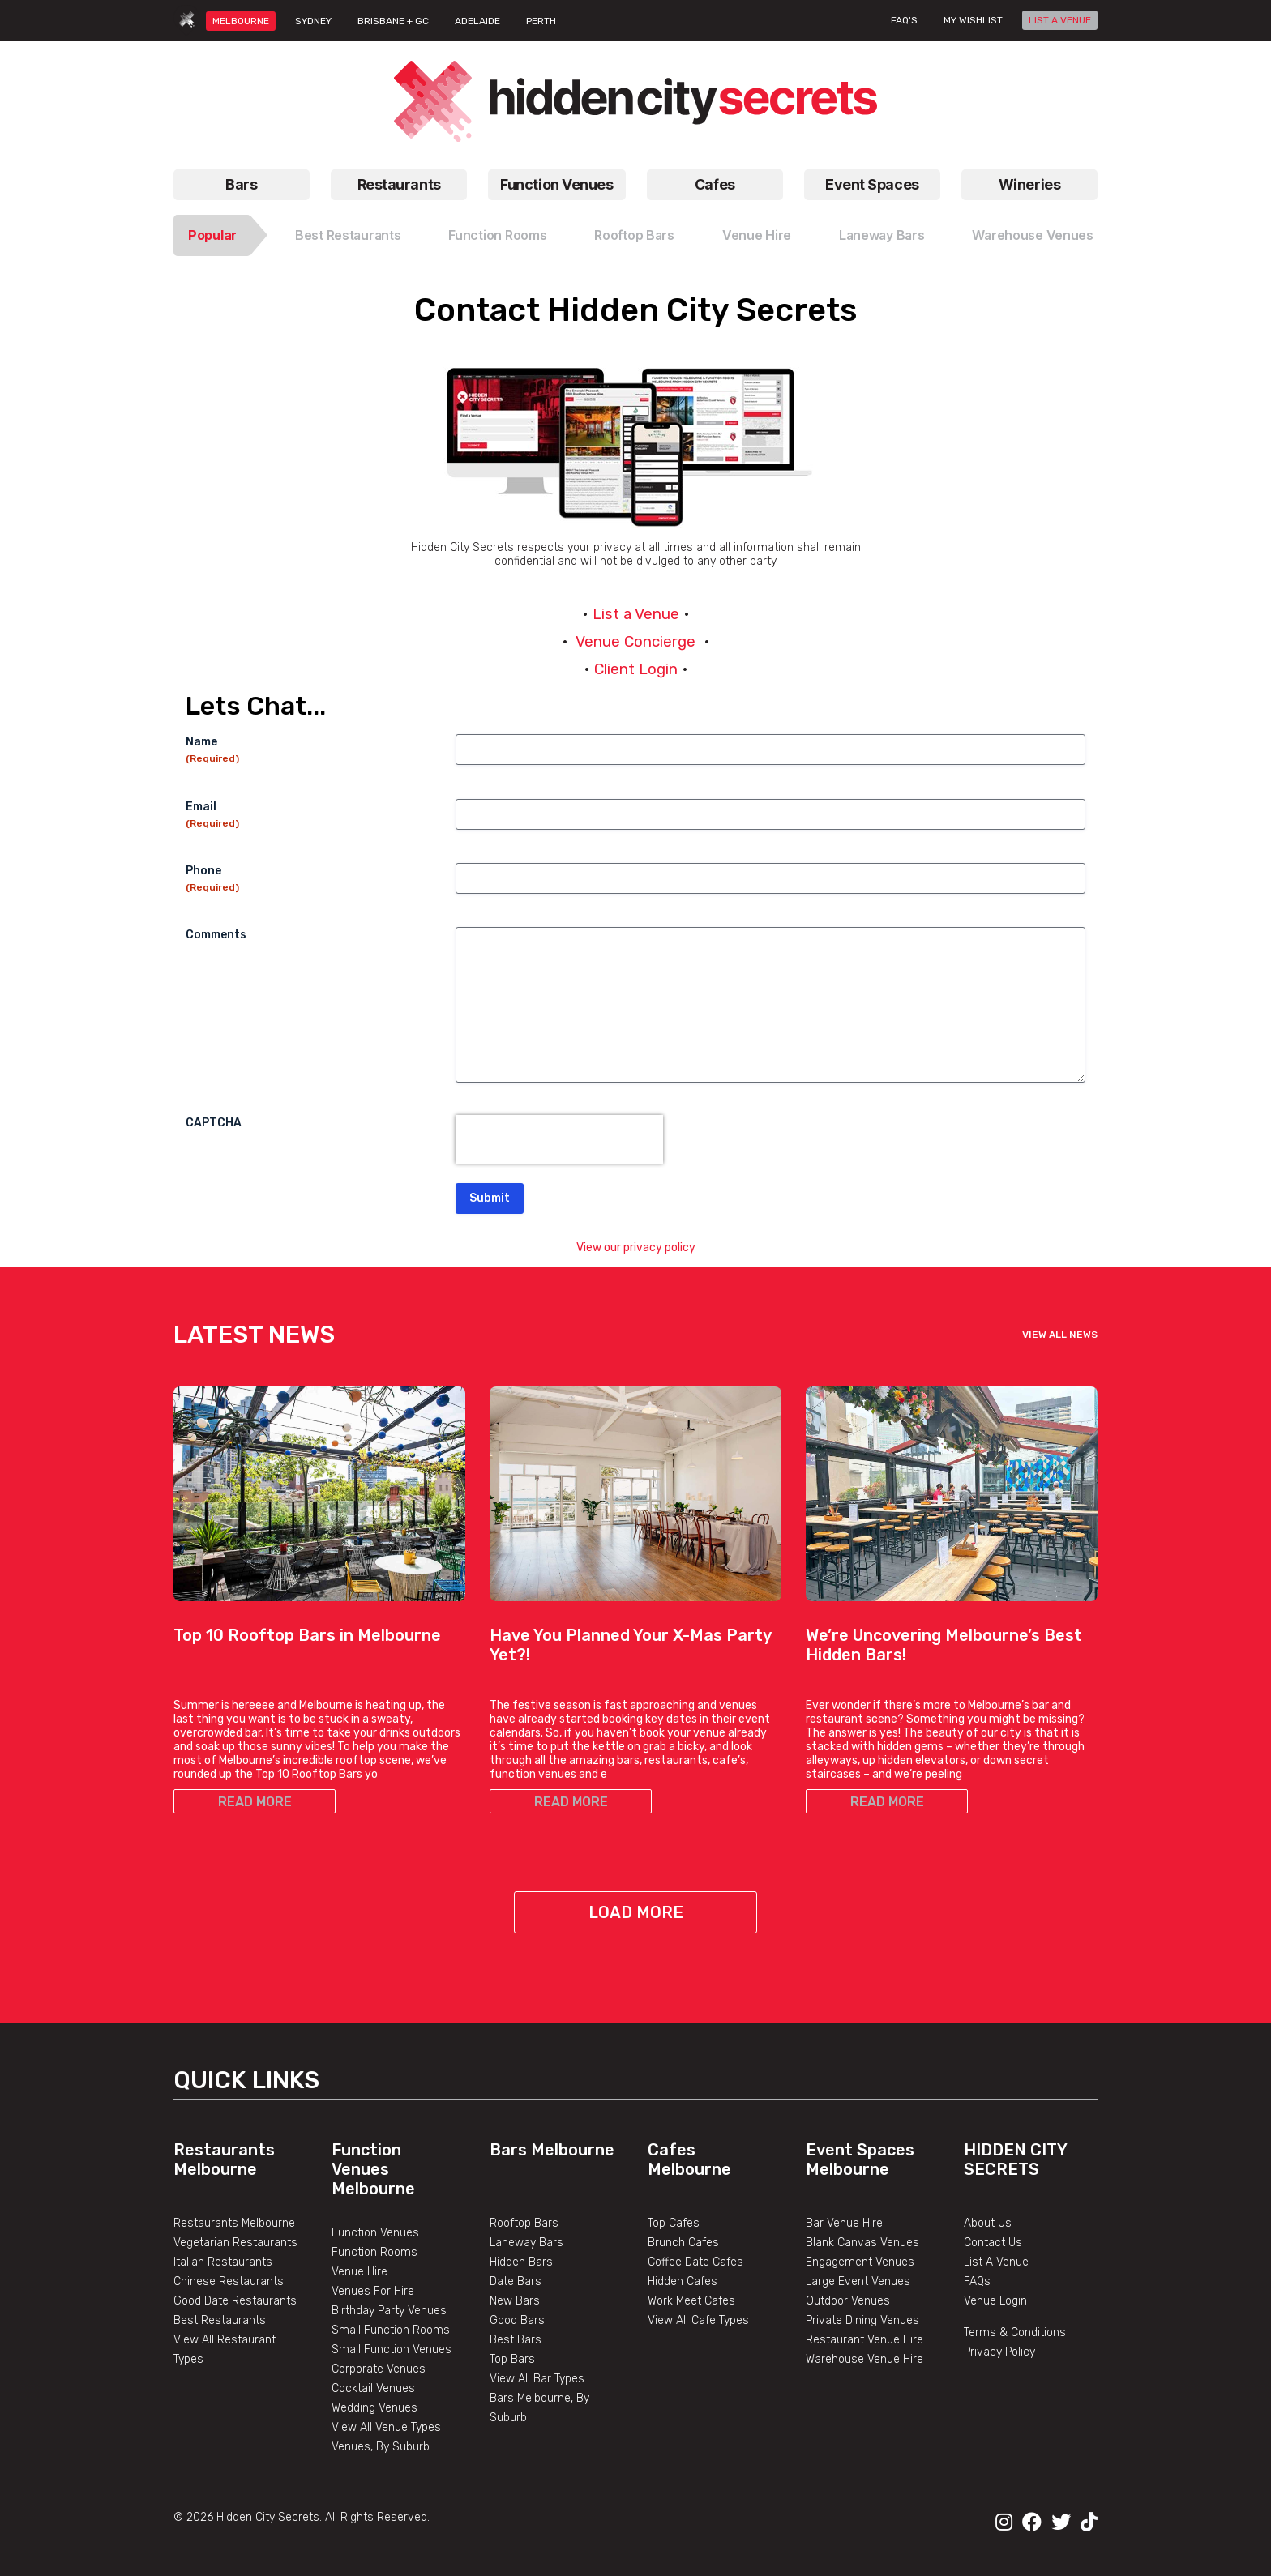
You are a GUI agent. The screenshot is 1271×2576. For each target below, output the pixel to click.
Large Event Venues (858, 2281)
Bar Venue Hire (844, 2223)
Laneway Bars (882, 235)
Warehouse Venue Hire (864, 2359)
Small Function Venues (391, 2349)
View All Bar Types (537, 2379)
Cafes (715, 184)
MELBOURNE (240, 21)
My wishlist (973, 20)
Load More (635, 1912)
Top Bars (512, 2359)
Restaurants (399, 184)
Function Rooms (497, 235)
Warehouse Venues (1032, 235)
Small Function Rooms (391, 2330)
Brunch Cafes (683, 2242)
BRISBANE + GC (393, 21)
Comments (216, 935)
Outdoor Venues (848, 2301)
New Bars (515, 2301)
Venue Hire (756, 235)
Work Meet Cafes (691, 2301)
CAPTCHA (214, 1123)
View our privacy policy (635, 1247)
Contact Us (993, 2242)
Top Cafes (674, 2223)
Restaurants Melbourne (224, 2159)
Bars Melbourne (552, 2149)
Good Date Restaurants (235, 2301)
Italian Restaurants (222, 2262)
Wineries (1029, 184)
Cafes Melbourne (689, 2159)
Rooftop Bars (634, 235)
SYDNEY (313, 21)
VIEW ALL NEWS (1060, 1334)
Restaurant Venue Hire (864, 2340)
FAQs (977, 2281)
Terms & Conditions (1015, 2332)
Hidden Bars (521, 2262)
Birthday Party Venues (389, 2311)
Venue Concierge (635, 642)
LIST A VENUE (1060, 20)
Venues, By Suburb (381, 2447)
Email (212, 815)
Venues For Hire (373, 2291)
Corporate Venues (379, 2369)
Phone (212, 879)
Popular (212, 235)
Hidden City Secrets (1015, 2159)
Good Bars (517, 2320)
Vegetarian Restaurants (235, 2242)
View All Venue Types (386, 2427)
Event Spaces (872, 184)
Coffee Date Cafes (695, 2262)
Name (212, 750)
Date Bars (515, 2281)
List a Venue (636, 614)
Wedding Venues (374, 2408)
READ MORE (255, 1801)
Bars (241, 184)
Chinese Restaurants (228, 2281)
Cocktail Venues (373, 2388)
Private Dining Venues (862, 2320)
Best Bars (515, 2340)
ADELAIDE (477, 21)
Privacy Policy (999, 2352)
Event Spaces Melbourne (860, 2159)
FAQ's (904, 20)
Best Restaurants (348, 235)
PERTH (541, 21)
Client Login (636, 669)
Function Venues (556, 184)
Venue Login (995, 2301)
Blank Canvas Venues (862, 2242)
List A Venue (996, 2262)
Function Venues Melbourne (373, 2169)
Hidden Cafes (682, 2281)
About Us (988, 2223)
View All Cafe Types (698, 2320)
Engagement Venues (860, 2262)
